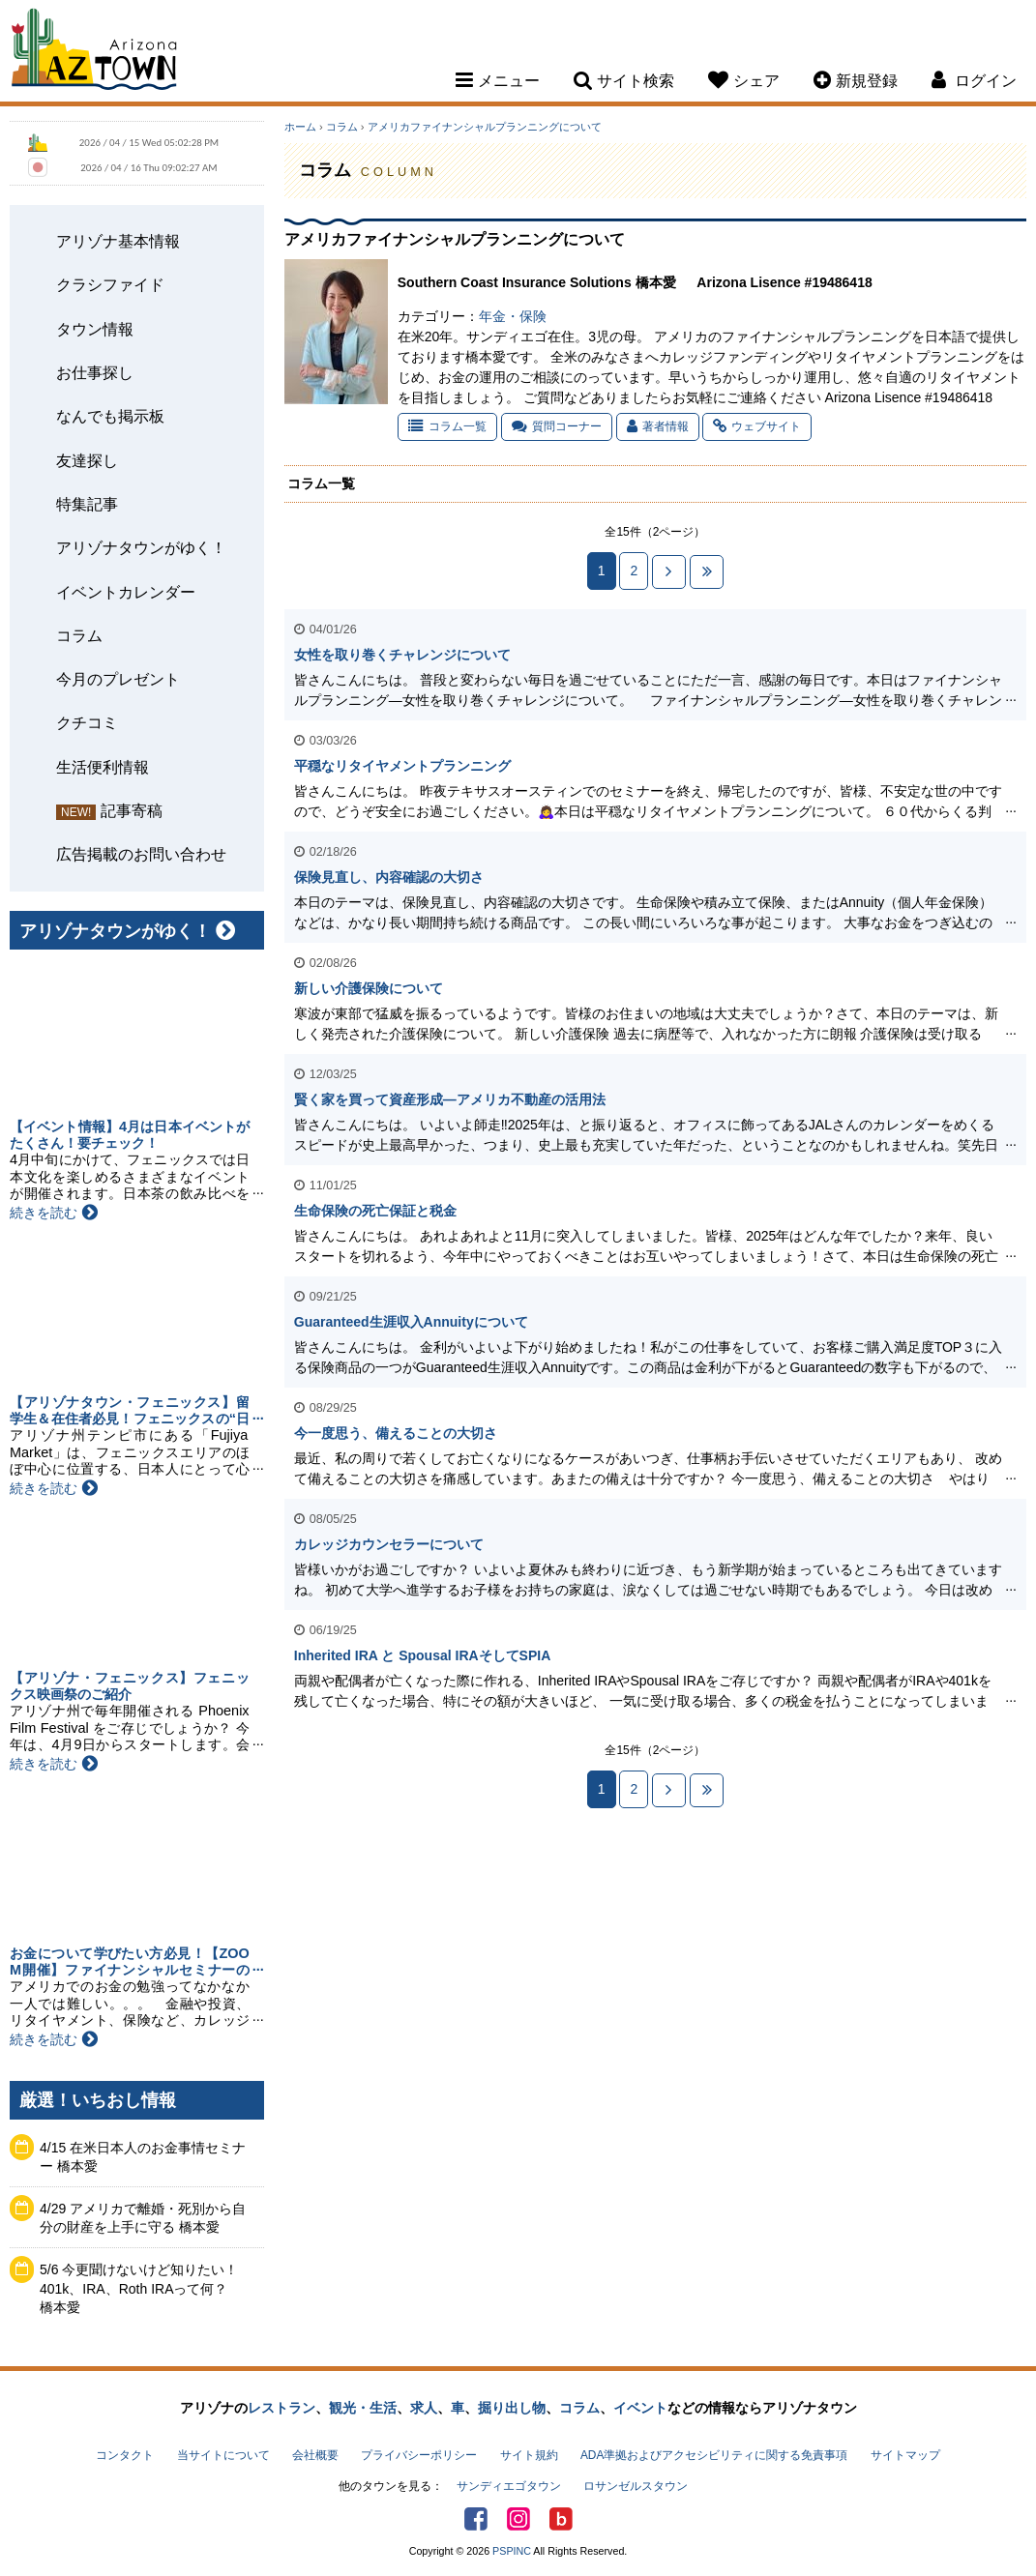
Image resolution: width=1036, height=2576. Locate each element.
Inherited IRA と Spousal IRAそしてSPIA (422, 1655)
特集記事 (87, 503)
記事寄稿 (132, 810)
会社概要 (315, 2455)
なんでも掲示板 (110, 415)
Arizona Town (94, 53)
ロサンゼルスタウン (635, 2486)
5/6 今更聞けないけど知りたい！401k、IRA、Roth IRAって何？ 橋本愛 (141, 2288)
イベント (640, 2407)
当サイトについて (223, 2455)
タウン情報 (94, 328)
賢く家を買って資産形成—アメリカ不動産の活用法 (450, 1099)
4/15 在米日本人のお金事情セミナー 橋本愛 (143, 2157)
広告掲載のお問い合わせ (141, 854)
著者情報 (658, 426)
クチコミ (87, 722)
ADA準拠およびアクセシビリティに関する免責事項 (713, 2455)
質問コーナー (557, 426)
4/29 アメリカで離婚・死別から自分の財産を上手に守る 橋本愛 (143, 2218)
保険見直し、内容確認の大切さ (389, 877)
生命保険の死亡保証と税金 (375, 1210)
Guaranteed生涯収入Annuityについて (411, 1322)
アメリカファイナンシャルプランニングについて (485, 126)
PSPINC (511, 2551)
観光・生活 (363, 2407)
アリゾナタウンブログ (561, 2519)
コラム (79, 635)
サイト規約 (529, 2455)
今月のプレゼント (118, 679)
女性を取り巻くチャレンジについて (402, 654)
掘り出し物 (512, 2407)
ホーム (300, 126)
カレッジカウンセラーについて (389, 1544)
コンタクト (125, 2455)
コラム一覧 (447, 426)
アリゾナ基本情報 (118, 240)
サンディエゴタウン (509, 2486)
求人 (423, 2407)
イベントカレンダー (125, 591)
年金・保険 (513, 316)
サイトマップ (905, 2455)
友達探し (87, 460)
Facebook (476, 2519)
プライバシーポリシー (419, 2455)
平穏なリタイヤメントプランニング (402, 766)
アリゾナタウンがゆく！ (141, 547)
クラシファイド (110, 284)
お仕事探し (94, 372)
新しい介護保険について (368, 988)
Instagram (518, 2519)
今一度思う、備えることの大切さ (395, 1433)
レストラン (281, 2407)
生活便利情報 (102, 767)
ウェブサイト (757, 426)
